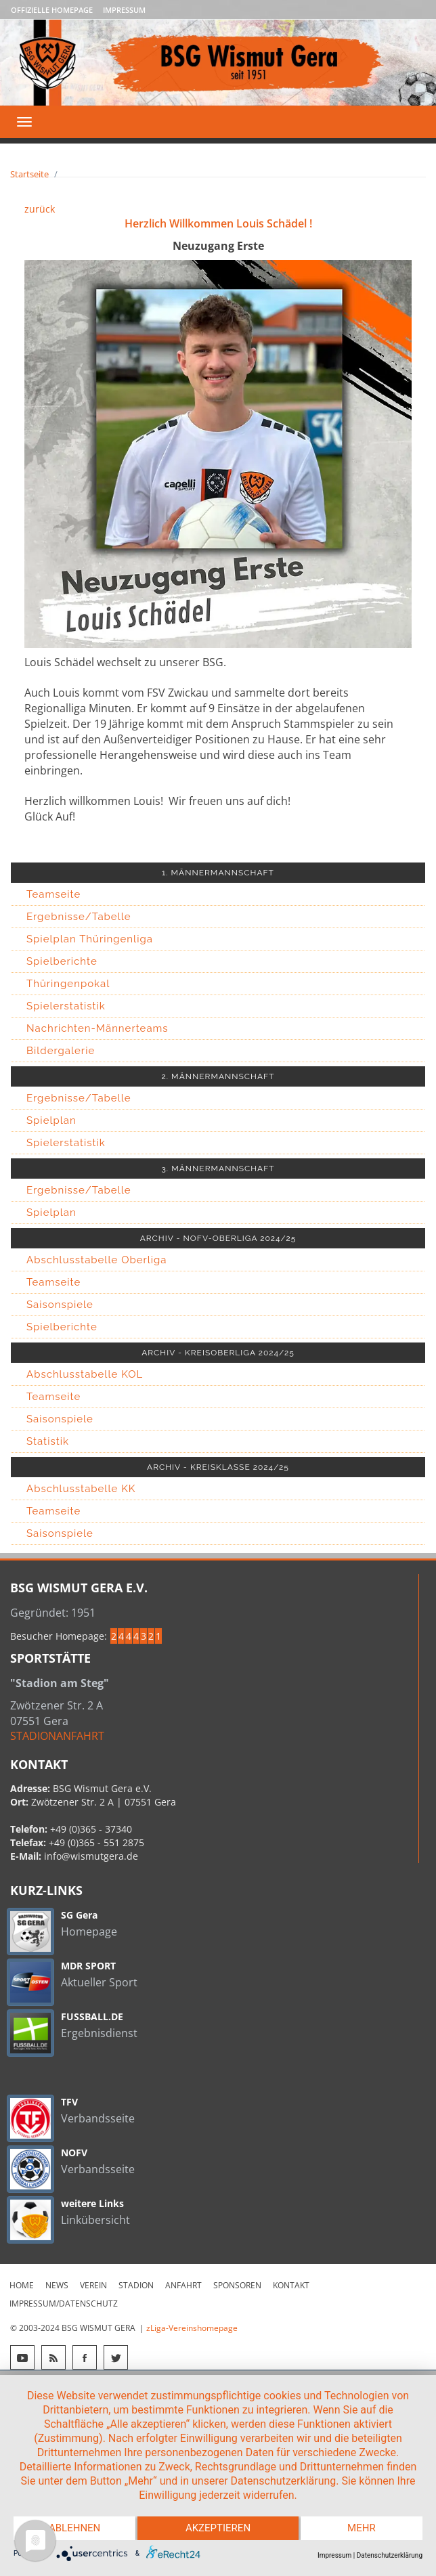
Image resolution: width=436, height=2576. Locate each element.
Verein (93, 2285)
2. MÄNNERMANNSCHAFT (218, 1076)
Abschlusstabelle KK (80, 1489)
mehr (361, 2529)
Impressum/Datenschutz (63, 2303)
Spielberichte (61, 961)
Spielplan (51, 1120)
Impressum (124, 10)
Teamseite (53, 894)
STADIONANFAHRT (57, 1735)
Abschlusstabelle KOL (84, 1374)
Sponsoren (237, 2285)
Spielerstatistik (66, 1006)
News (56, 2285)
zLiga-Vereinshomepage (192, 2328)
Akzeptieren (218, 2529)
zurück (39, 208)
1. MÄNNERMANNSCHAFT (218, 872)
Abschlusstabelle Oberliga (96, 1260)
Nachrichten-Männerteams (97, 1028)
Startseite (29, 174)
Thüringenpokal (68, 984)
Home (21, 2285)
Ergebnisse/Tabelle (78, 917)
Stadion (136, 2285)
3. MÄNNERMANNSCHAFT (217, 1168)
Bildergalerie (60, 1051)
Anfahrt (183, 2285)
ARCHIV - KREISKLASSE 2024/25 (218, 1467)
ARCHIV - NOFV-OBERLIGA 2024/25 (218, 1238)
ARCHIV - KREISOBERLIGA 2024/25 (218, 1352)
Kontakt (291, 2285)
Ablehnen (74, 2529)
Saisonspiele (59, 1304)
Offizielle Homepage (52, 10)
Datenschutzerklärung (389, 2555)
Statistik (47, 1441)
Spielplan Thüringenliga (89, 939)
